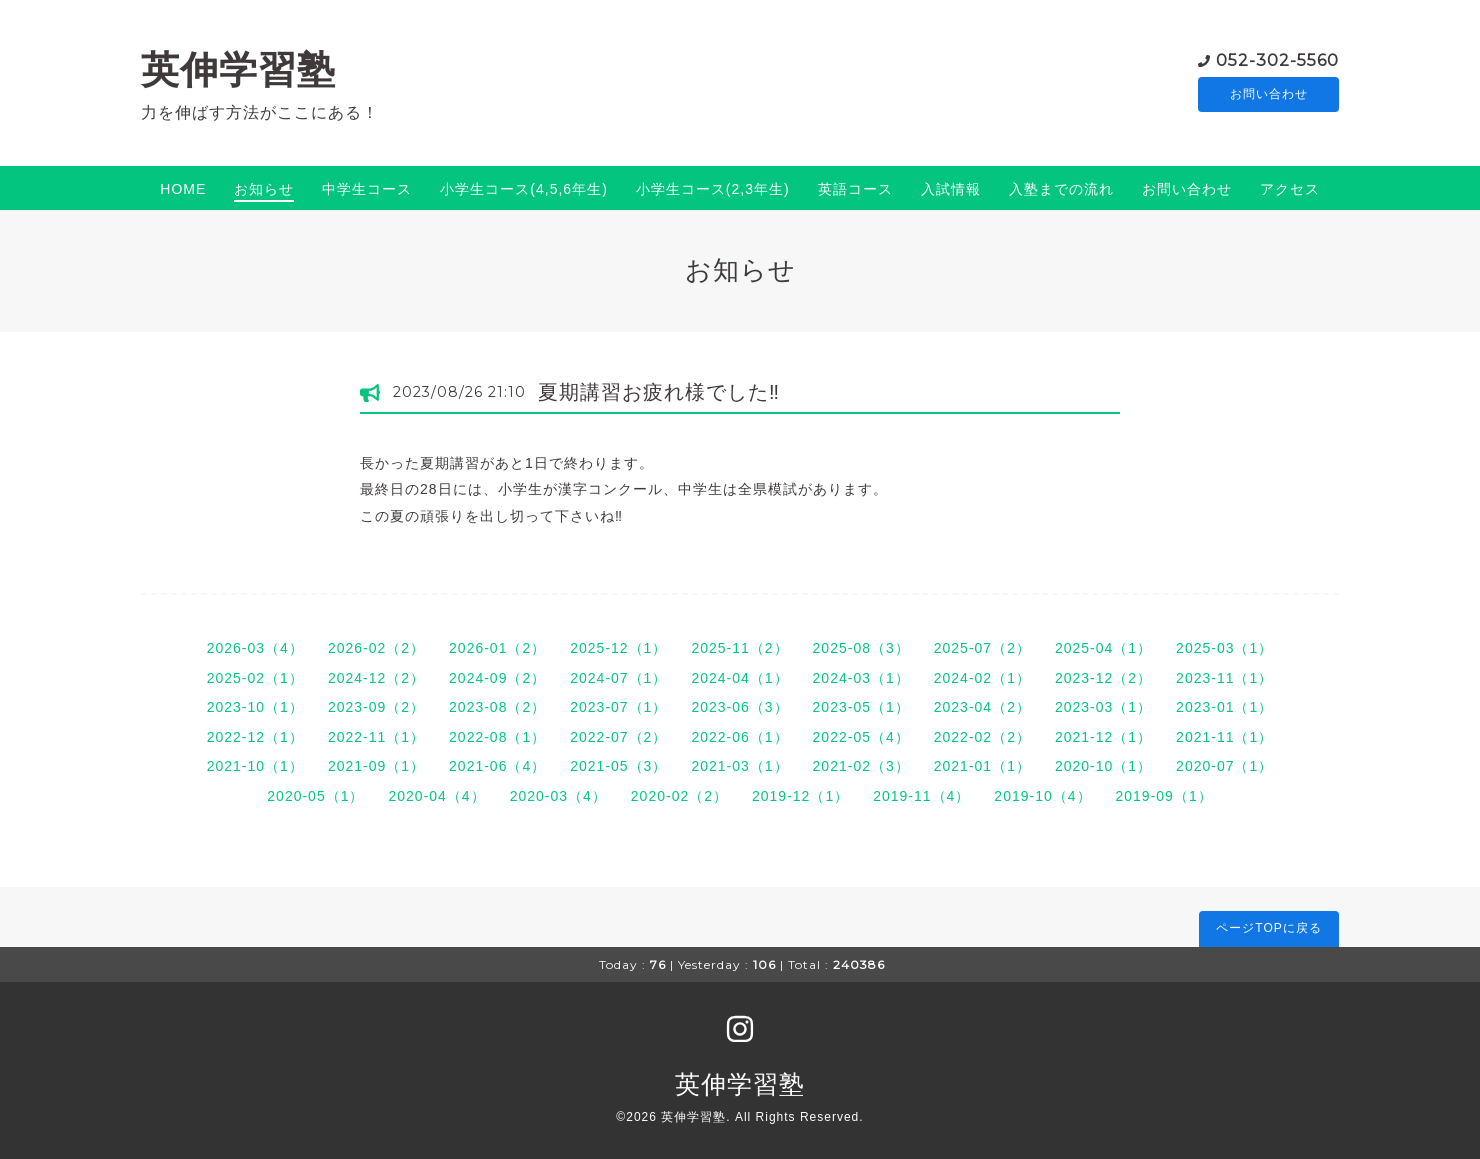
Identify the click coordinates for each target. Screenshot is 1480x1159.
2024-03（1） (861, 678)
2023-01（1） (1224, 707)
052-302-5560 (1277, 59)
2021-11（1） (1224, 737)
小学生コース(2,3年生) (713, 189)
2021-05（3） (618, 766)
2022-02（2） (982, 737)
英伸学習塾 (238, 69)
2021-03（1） (739, 766)
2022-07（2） (618, 737)
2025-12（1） (618, 648)
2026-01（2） (497, 648)
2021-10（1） (255, 766)
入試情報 (951, 189)
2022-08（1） (497, 737)
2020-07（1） (1224, 766)
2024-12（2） (376, 678)
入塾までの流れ (1061, 189)
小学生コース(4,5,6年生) (523, 189)
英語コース (855, 189)
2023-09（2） (376, 707)
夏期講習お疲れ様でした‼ (659, 392)
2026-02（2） (376, 648)
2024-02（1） (982, 678)
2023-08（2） (497, 707)
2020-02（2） (679, 796)
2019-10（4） (1042, 796)
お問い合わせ (1269, 95)
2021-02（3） (861, 766)
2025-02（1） (255, 678)
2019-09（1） (1164, 796)
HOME (183, 189)
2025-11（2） (739, 648)
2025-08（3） (861, 648)
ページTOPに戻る (1268, 928)
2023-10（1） (255, 707)
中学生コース (367, 189)
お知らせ (264, 189)
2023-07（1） (618, 707)
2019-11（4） (921, 796)
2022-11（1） (376, 737)
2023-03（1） (1103, 707)
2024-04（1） (739, 678)
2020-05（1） (315, 796)
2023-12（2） (1103, 678)
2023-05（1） (861, 707)
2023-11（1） (1224, 678)
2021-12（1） (1103, 737)
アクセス (1290, 189)
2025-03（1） (1224, 648)
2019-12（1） (800, 796)
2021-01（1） (982, 766)
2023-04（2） (982, 707)
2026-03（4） (255, 648)
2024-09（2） (497, 678)
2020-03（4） (558, 796)
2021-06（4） (497, 766)
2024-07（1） (618, 678)
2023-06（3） (739, 707)
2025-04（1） (1103, 648)
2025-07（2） (982, 648)
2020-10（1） (1103, 766)
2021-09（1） (376, 766)
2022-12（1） (255, 737)
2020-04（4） (436, 796)
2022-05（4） (861, 737)
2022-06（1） (739, 737)
